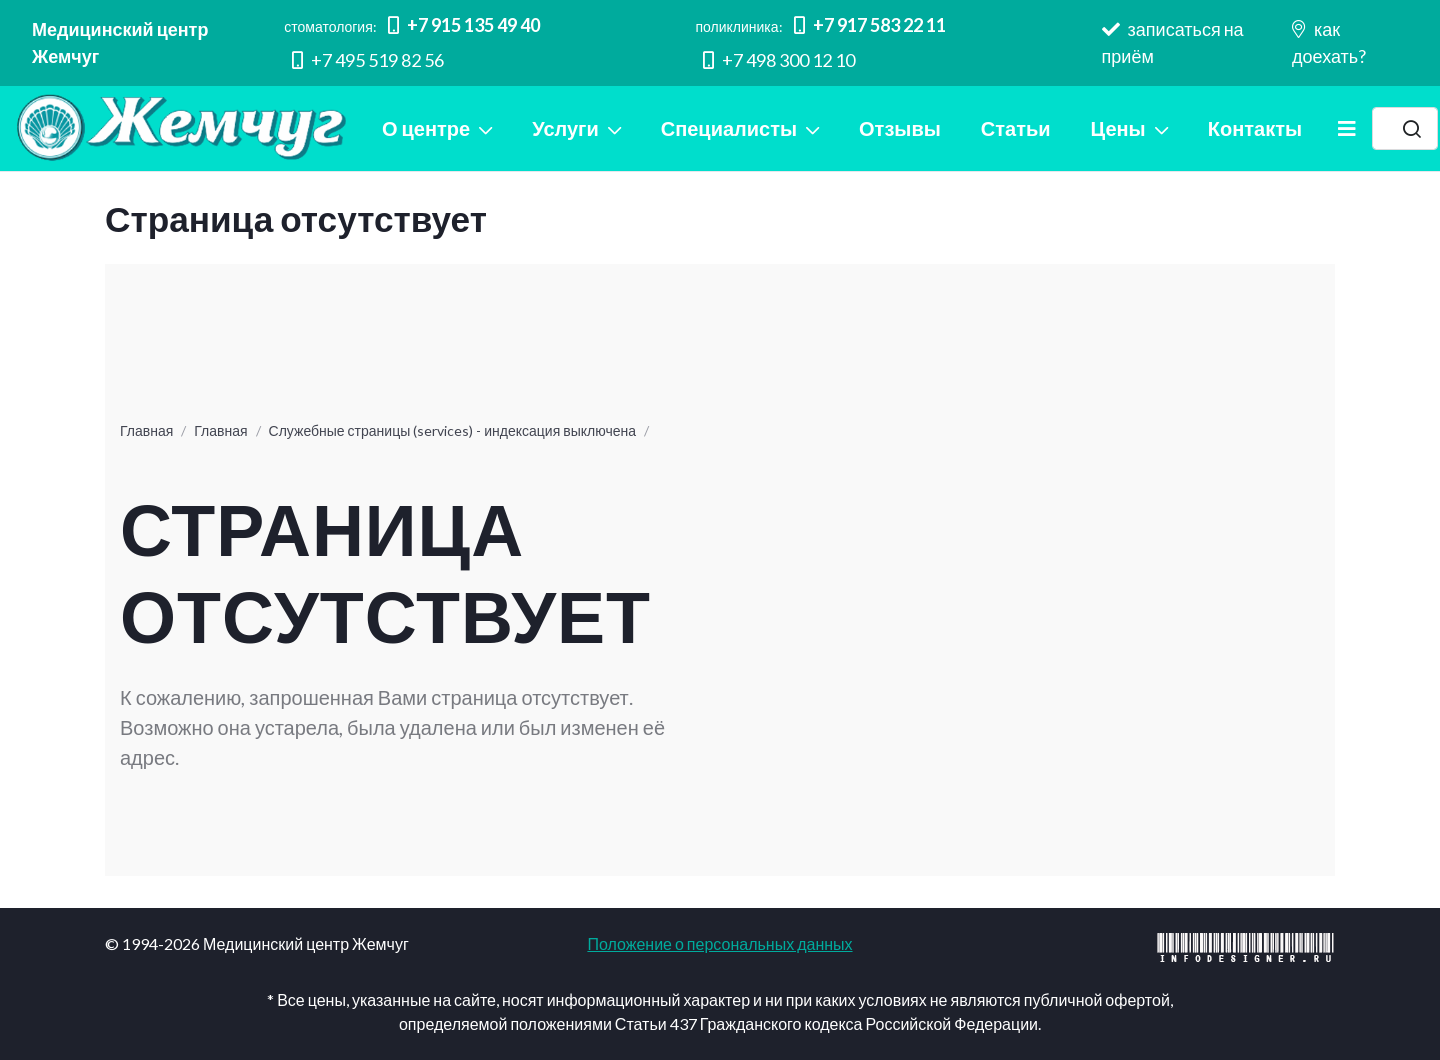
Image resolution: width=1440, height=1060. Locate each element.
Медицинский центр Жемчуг (120, 42)
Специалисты (729, 128)
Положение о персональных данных (719, 943)
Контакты (1255, 128)
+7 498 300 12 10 (779, 60)
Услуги (565, 128)
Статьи (1016, 128)
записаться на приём (1173, 42)
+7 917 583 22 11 (870, 25)
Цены (1118, 128)
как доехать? (1329, 42)
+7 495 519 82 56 (368, 60)
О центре (426, 128)
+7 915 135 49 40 (464, 25)
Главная (146, 430)
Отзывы (900, 128)
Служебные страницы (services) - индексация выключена (452, 430)
